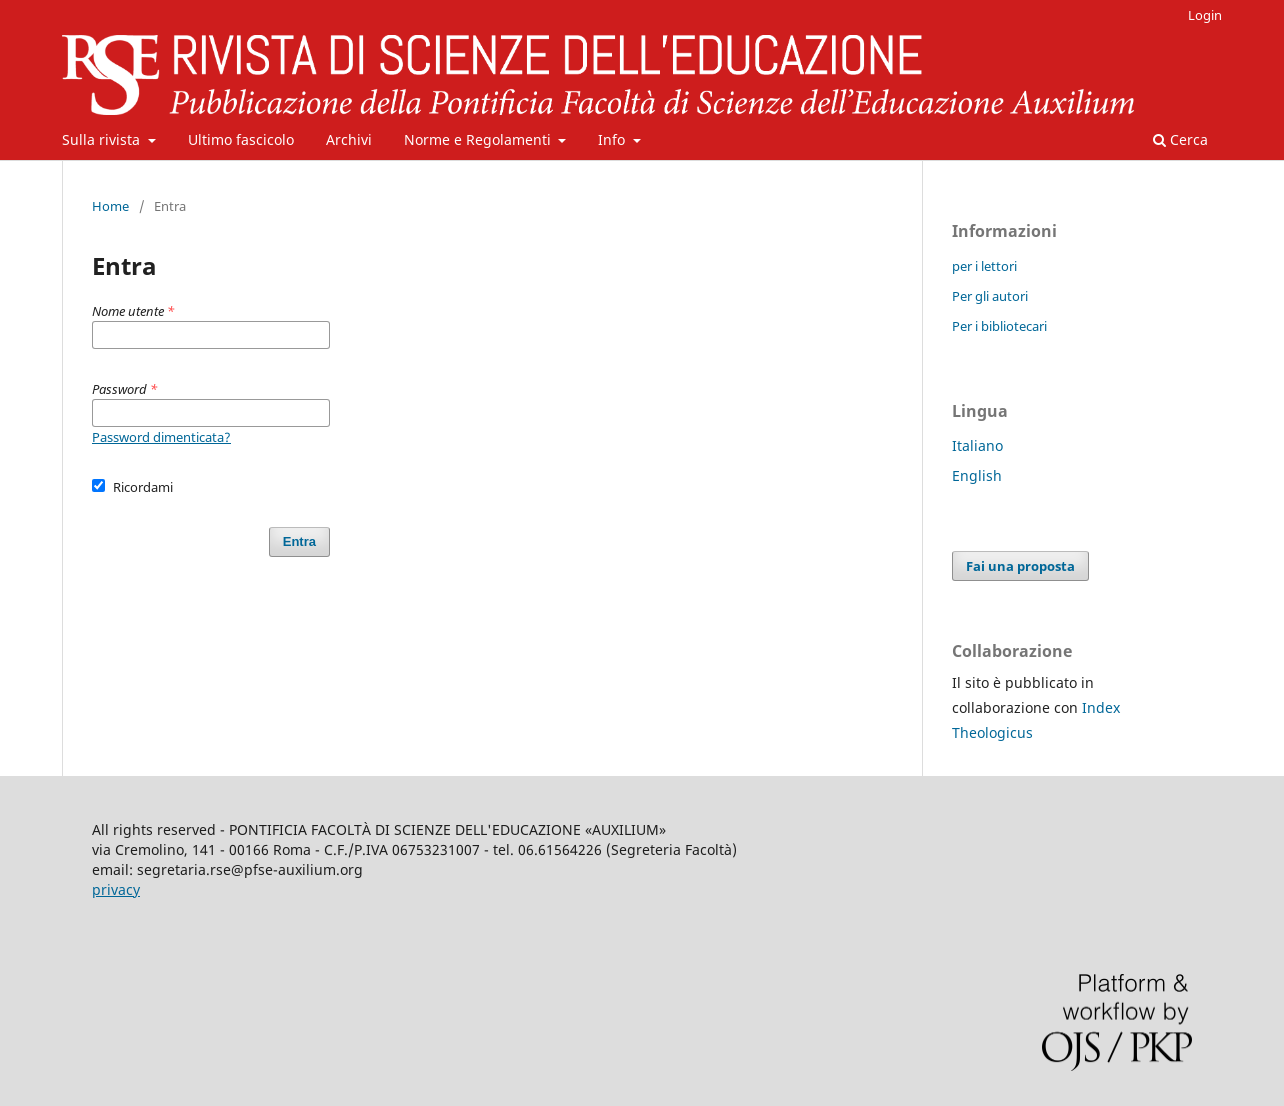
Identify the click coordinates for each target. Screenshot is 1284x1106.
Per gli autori (990, 296)
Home (110, 206)
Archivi (349, 139)
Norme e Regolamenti (479, 139)
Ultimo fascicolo (241, 139)
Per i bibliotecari (999, 326)
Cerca (1180, 139)
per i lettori (984, 266)
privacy (116, 889)
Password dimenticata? (161, 437)
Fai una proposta (1020, 566)
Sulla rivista (103, 139)
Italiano (977, 445)
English (977, 475)
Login (1205, 15)
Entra (299, 541)
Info (613, 139)
